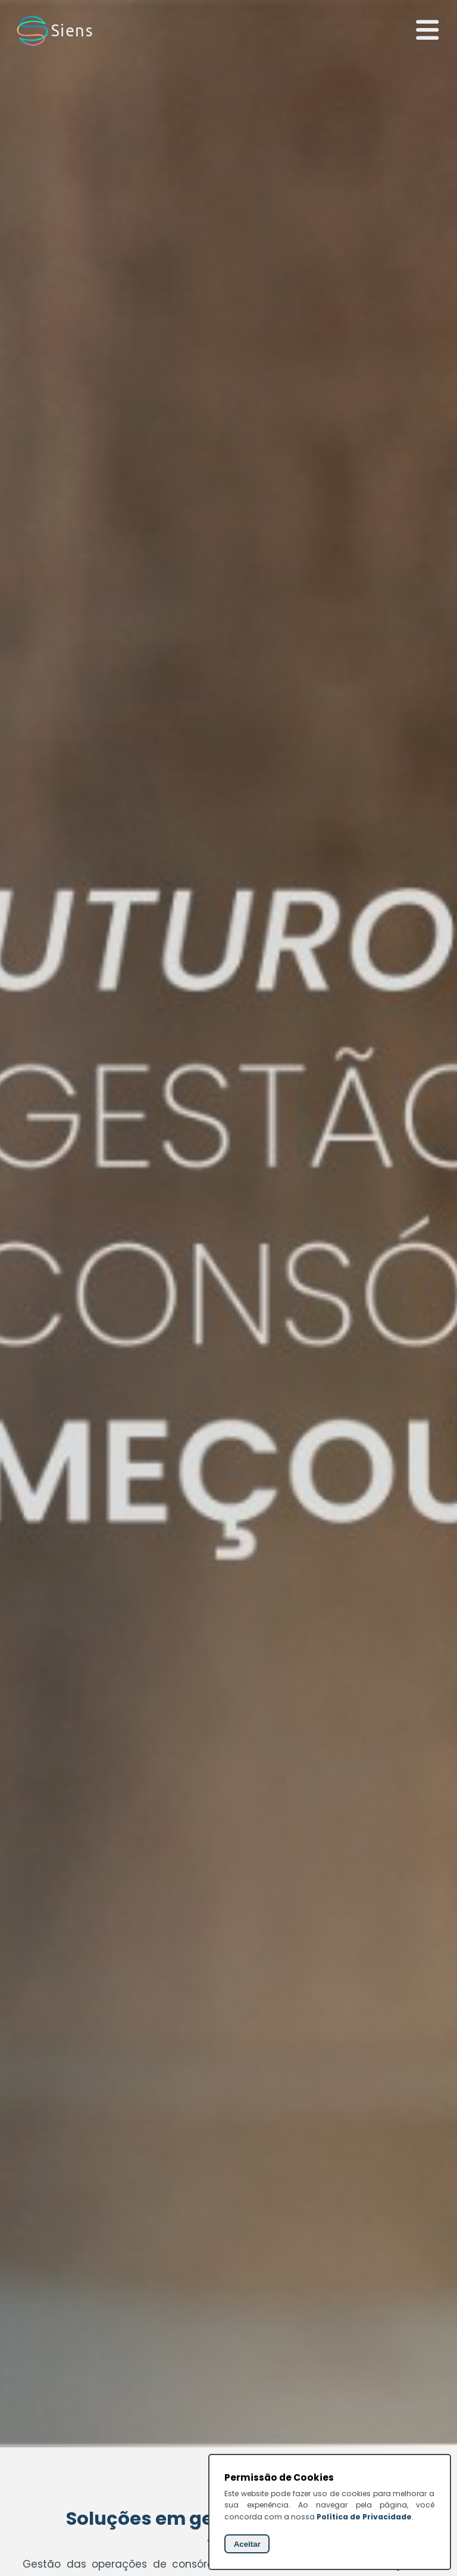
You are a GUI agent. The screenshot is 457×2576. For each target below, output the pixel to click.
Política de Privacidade (364, 2517)
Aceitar (247, 2544)
